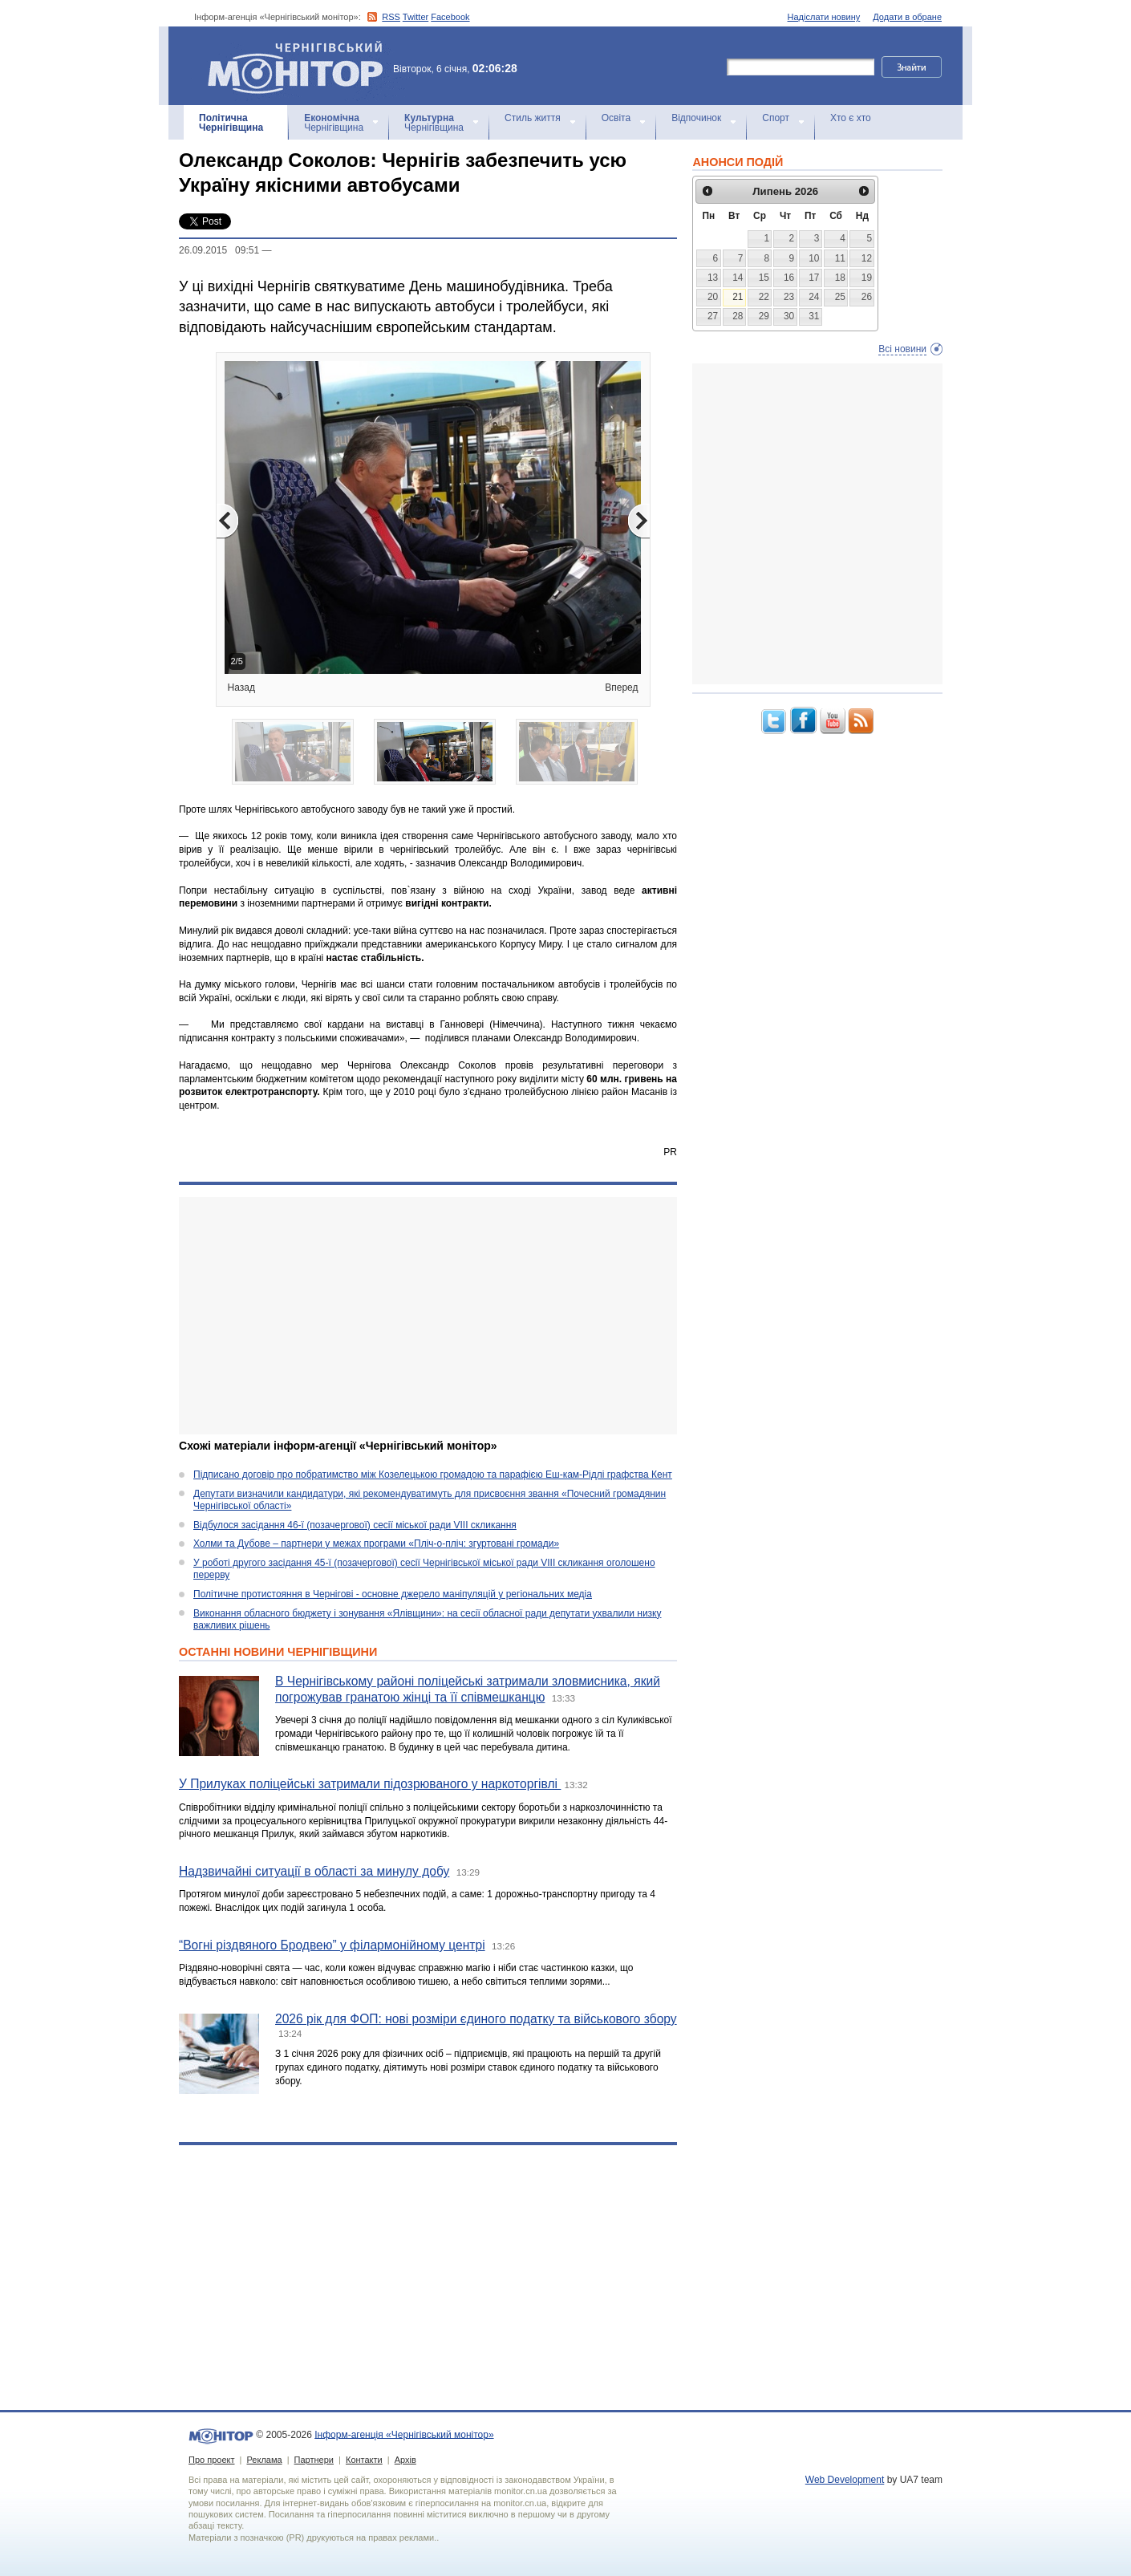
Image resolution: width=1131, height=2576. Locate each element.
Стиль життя (533, 118)
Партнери (314, 2459)
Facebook (450, 17)
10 (814, 258)
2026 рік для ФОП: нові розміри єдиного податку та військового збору (476, 2019)
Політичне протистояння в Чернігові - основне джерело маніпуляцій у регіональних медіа (392, 1594)
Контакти (364, 2459)
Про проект (211, 2459)
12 (866, 258)
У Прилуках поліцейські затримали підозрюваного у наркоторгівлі (370, 1784)
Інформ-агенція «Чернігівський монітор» (301, 65)
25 (840, 296)
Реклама (264, 2459)
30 (789, 316)
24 (814, 296)
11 (840, 258)
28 (737, 316)
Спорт (775, 118)
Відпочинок (696, 118)
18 (840, 277)
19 (866, 277)
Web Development (845, 2479)
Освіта (616, 118)
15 (764, 277)
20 (712, 296)
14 (737, 277)
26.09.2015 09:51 (219, 250)
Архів (405, 2459)
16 (789, 277)
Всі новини (902, 349)
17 (814, 277)
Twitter (415, 17)
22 (764, 296)
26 (866, 296)
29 (764, 316)
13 (712, 277)
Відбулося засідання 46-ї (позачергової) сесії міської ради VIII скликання (355, 1525)
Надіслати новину (824, 17)
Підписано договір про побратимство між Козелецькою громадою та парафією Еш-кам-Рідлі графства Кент (432, 1474)
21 (737, 296)
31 (814, 316)
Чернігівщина (231, 122)
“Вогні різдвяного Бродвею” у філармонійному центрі (332, 1945)
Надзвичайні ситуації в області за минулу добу (314, 1871)
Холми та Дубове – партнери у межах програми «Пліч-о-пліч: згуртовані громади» (376, 1543)
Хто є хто (850, 118)
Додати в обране (907, 17)
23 (789, 296)
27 (712, 316)
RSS (391, 17)
